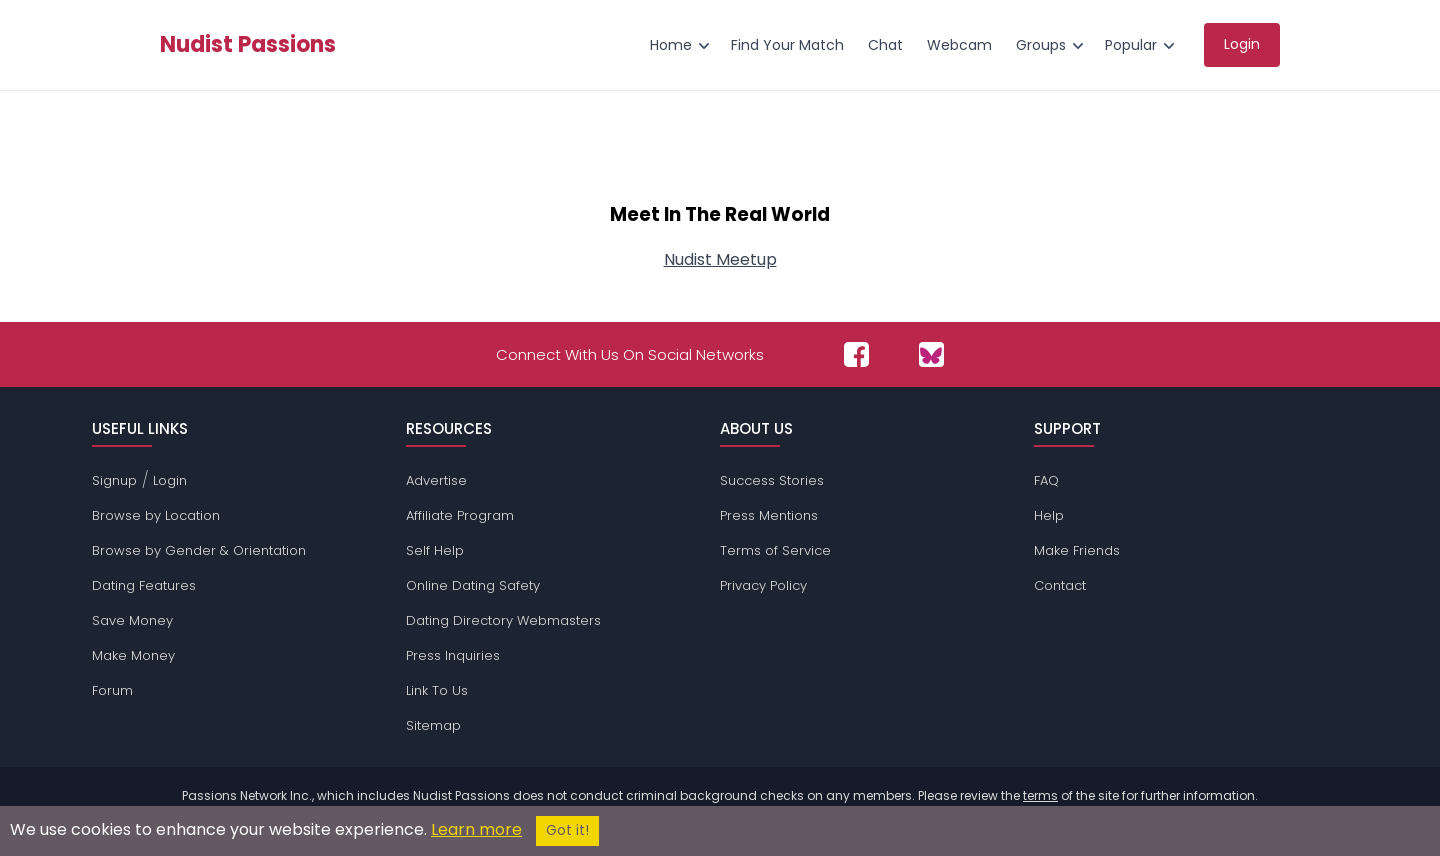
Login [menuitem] (1242, 44)
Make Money (133, 655)
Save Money (132, 620)
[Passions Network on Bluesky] (931, 354)
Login (170, 480)
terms (1040, 795)
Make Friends (1077, 550)
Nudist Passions (248, 45)
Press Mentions (769, 515)
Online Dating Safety (473, 585)
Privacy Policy (763, 585)
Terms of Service (775, 550)
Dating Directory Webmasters (503, 620)
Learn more (476, 829)
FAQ (1046, 480)
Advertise (436, 480)
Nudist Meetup (720, 259)
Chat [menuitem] (885, 45)
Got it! (567, 830)
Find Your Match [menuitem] (787, 45)
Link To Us (437, 690)
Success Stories (772, 480)
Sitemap (433, 725)
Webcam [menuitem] (959, 45)
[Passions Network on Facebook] (856, 354)
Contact (1060, 585)
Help (1049, 515)
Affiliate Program (460, 515)
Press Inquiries (453, 655)
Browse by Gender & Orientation (199, 550)
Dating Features (144, 585)
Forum (112, 690)
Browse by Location (156, 515)
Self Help (435, 550)
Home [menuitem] (671, 45)
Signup (114, 480)
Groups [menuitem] (1041, 45)
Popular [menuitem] (1131, 45)
